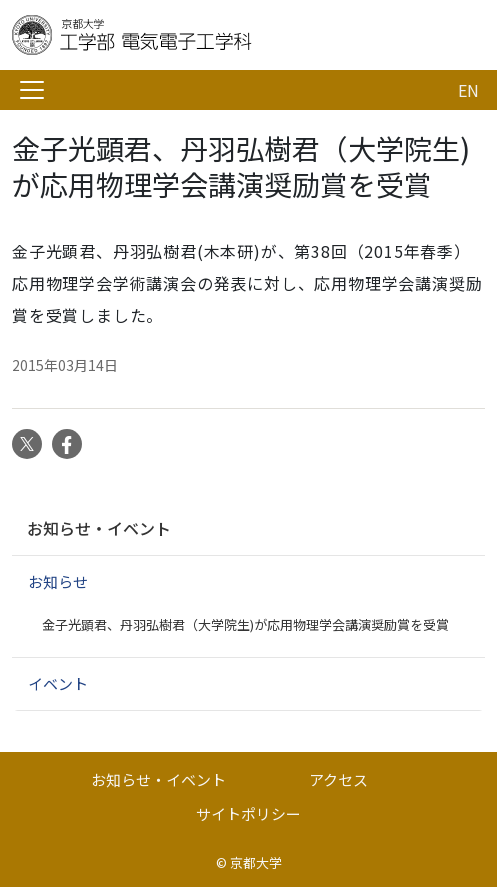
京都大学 (256, 862)
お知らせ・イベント (99, 528)
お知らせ (58, 581)
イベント (58, 683)
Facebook (67, 444)
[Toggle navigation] (32, 90)
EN (468, 90)
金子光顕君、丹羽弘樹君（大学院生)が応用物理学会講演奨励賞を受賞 (245, 624)
